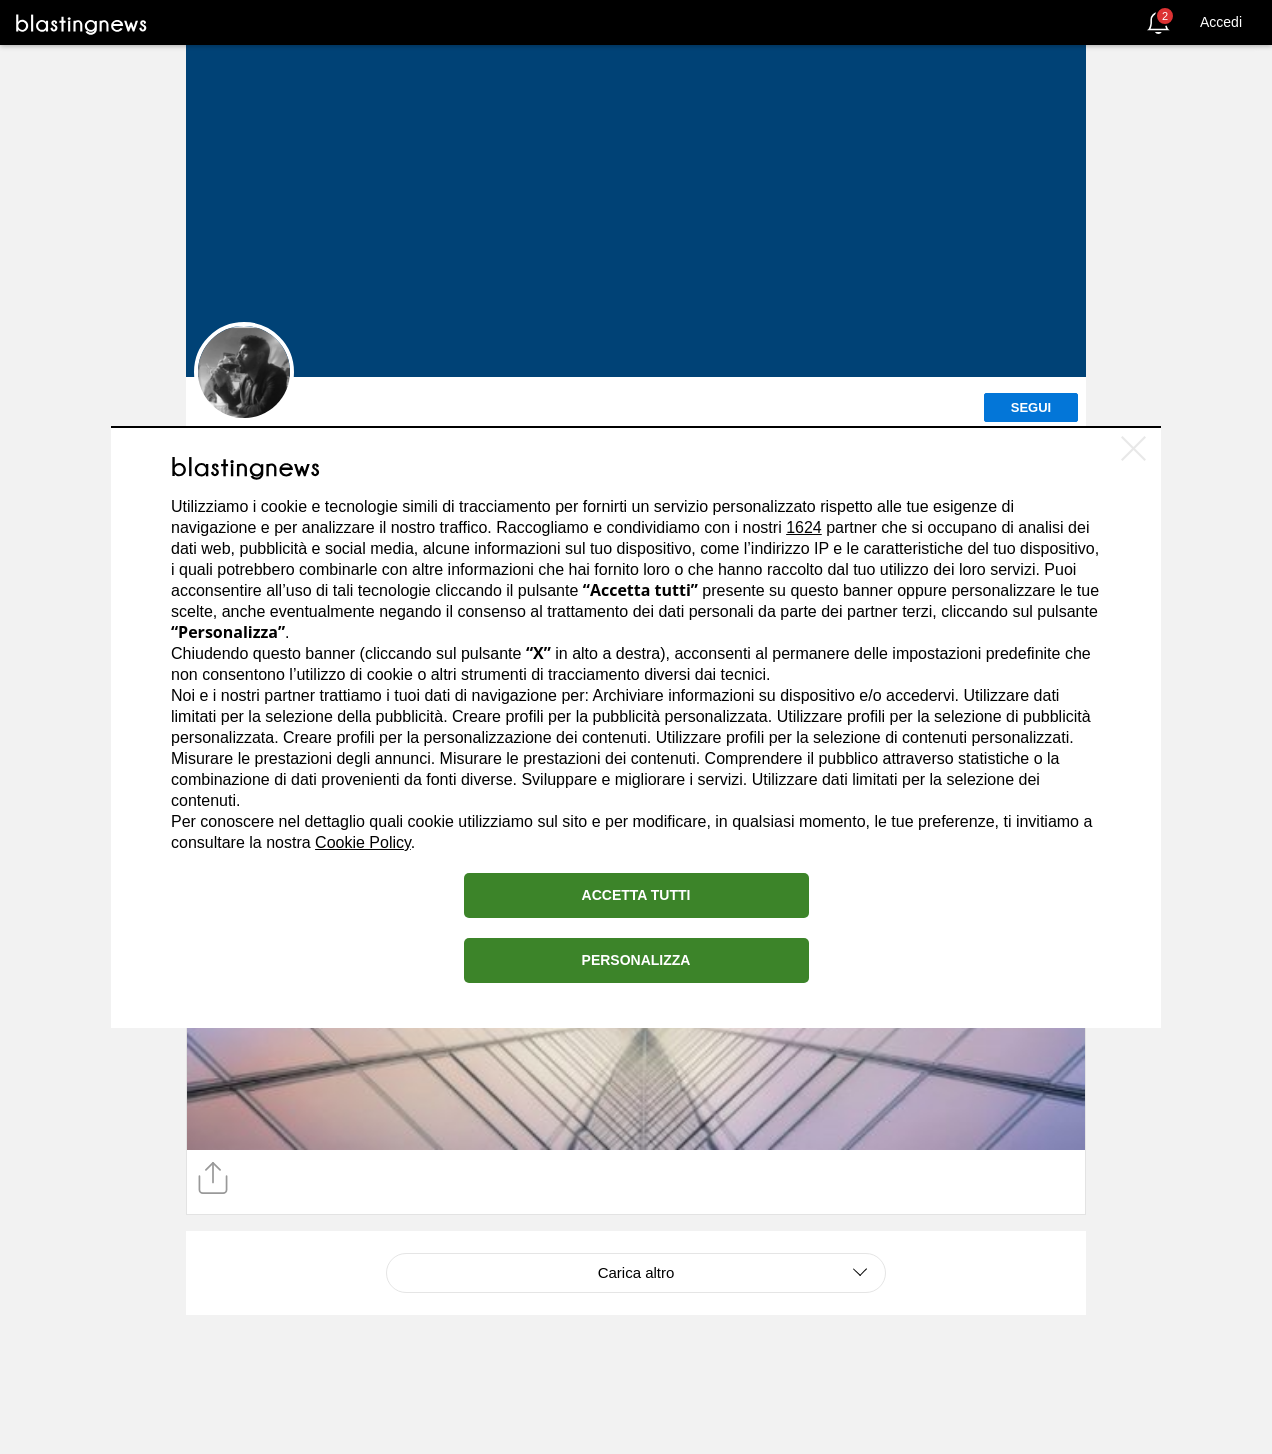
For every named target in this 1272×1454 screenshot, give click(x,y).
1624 (804, 527)
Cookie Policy (363, 842)
